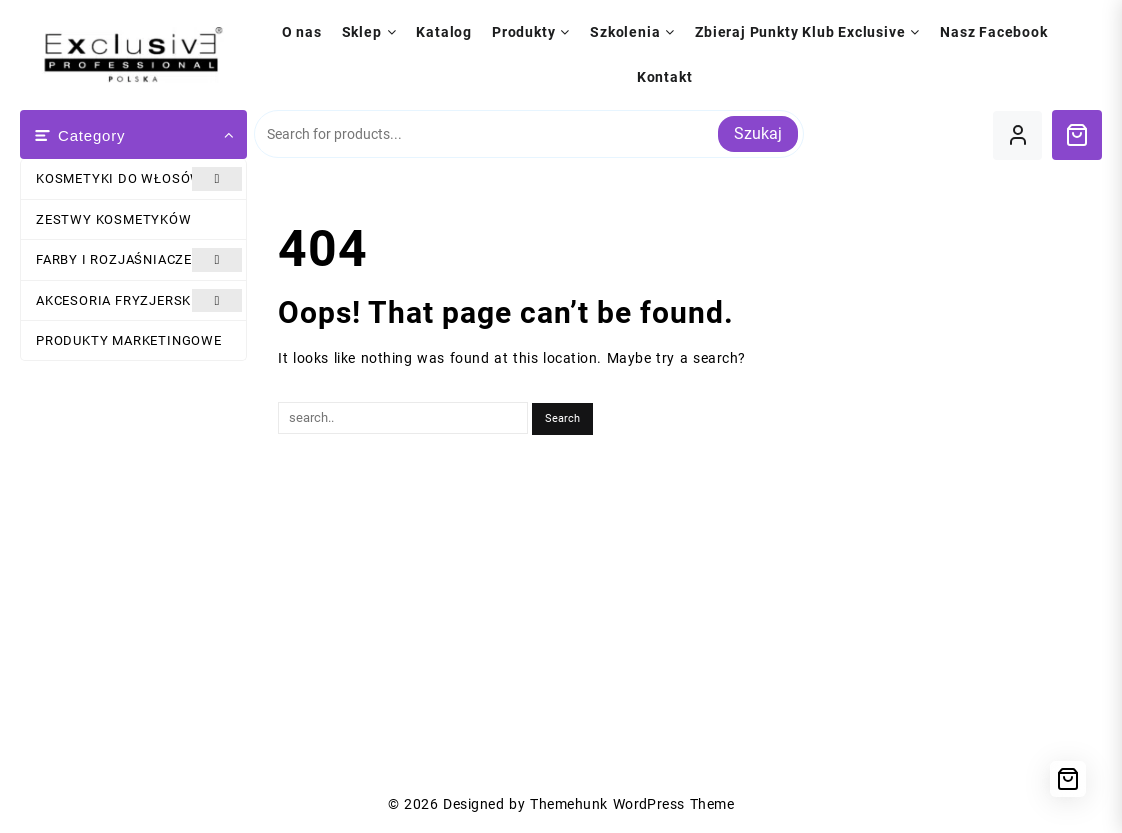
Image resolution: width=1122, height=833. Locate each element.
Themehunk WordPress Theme (632, 804)
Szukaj (758, 133)
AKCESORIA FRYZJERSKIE (139, 300)
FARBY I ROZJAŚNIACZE (139, 259)
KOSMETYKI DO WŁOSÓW (139, 178)
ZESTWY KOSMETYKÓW (114, 219)
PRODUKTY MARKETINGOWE (129, 340)
